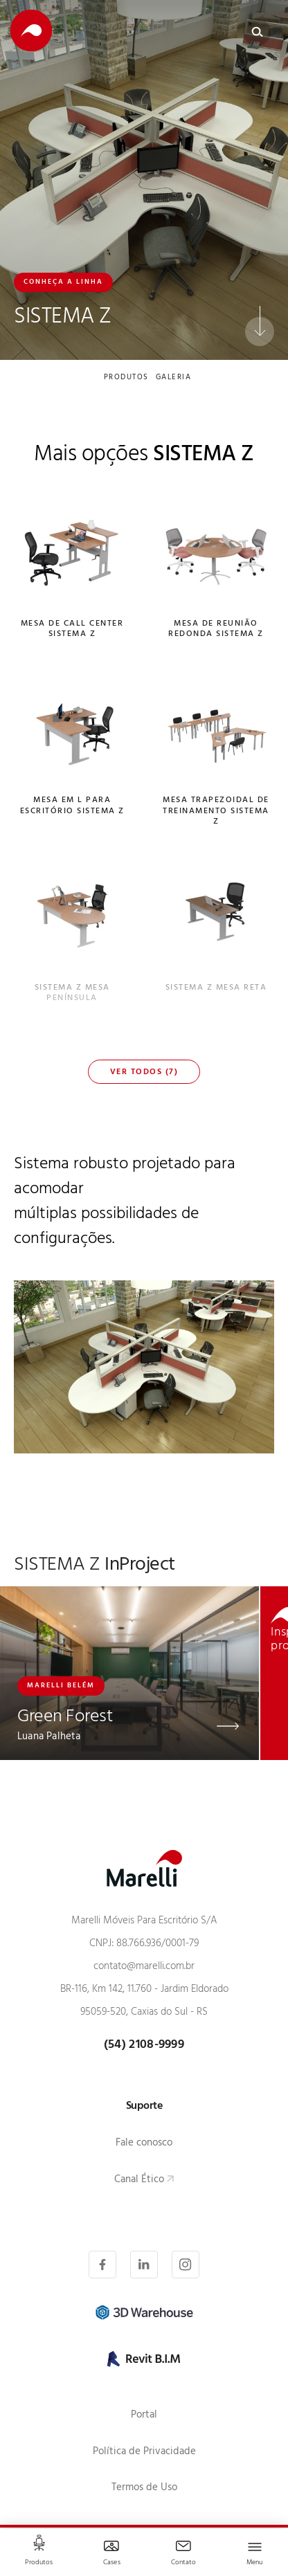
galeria (174, 378)
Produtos (39, 2563)
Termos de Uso (144, 2488)
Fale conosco (144, 2144)
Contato (184, 2563)
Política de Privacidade (144, 2452)
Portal (144, 2416)
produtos (126, 378)
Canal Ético (139, 2180)
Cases (111, 2563)
